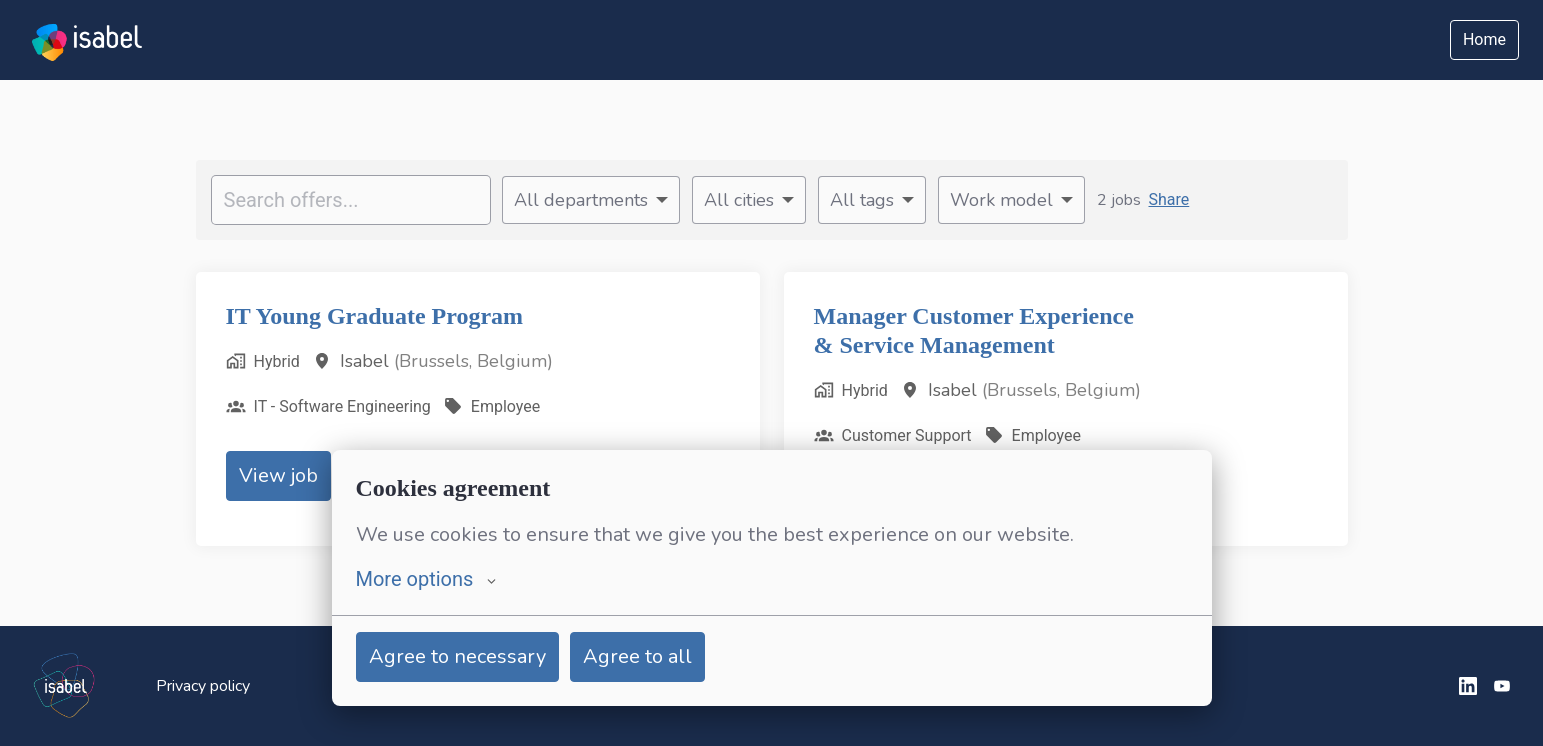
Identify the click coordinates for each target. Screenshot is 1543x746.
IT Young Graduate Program (382, 316)
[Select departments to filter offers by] (591, 200)
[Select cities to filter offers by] (749, 200)
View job (278, 475)
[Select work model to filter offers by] (1011, 200)
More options (426, 579)
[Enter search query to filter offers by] (351, 200)
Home (1484, 39)
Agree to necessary (457, 656)
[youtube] (1502, 686)
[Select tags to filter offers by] (872, 200)
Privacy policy (203, 686)
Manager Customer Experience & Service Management (990, 330)
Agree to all (637, 656)
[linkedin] (1468, 686)
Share (1169, 199)
